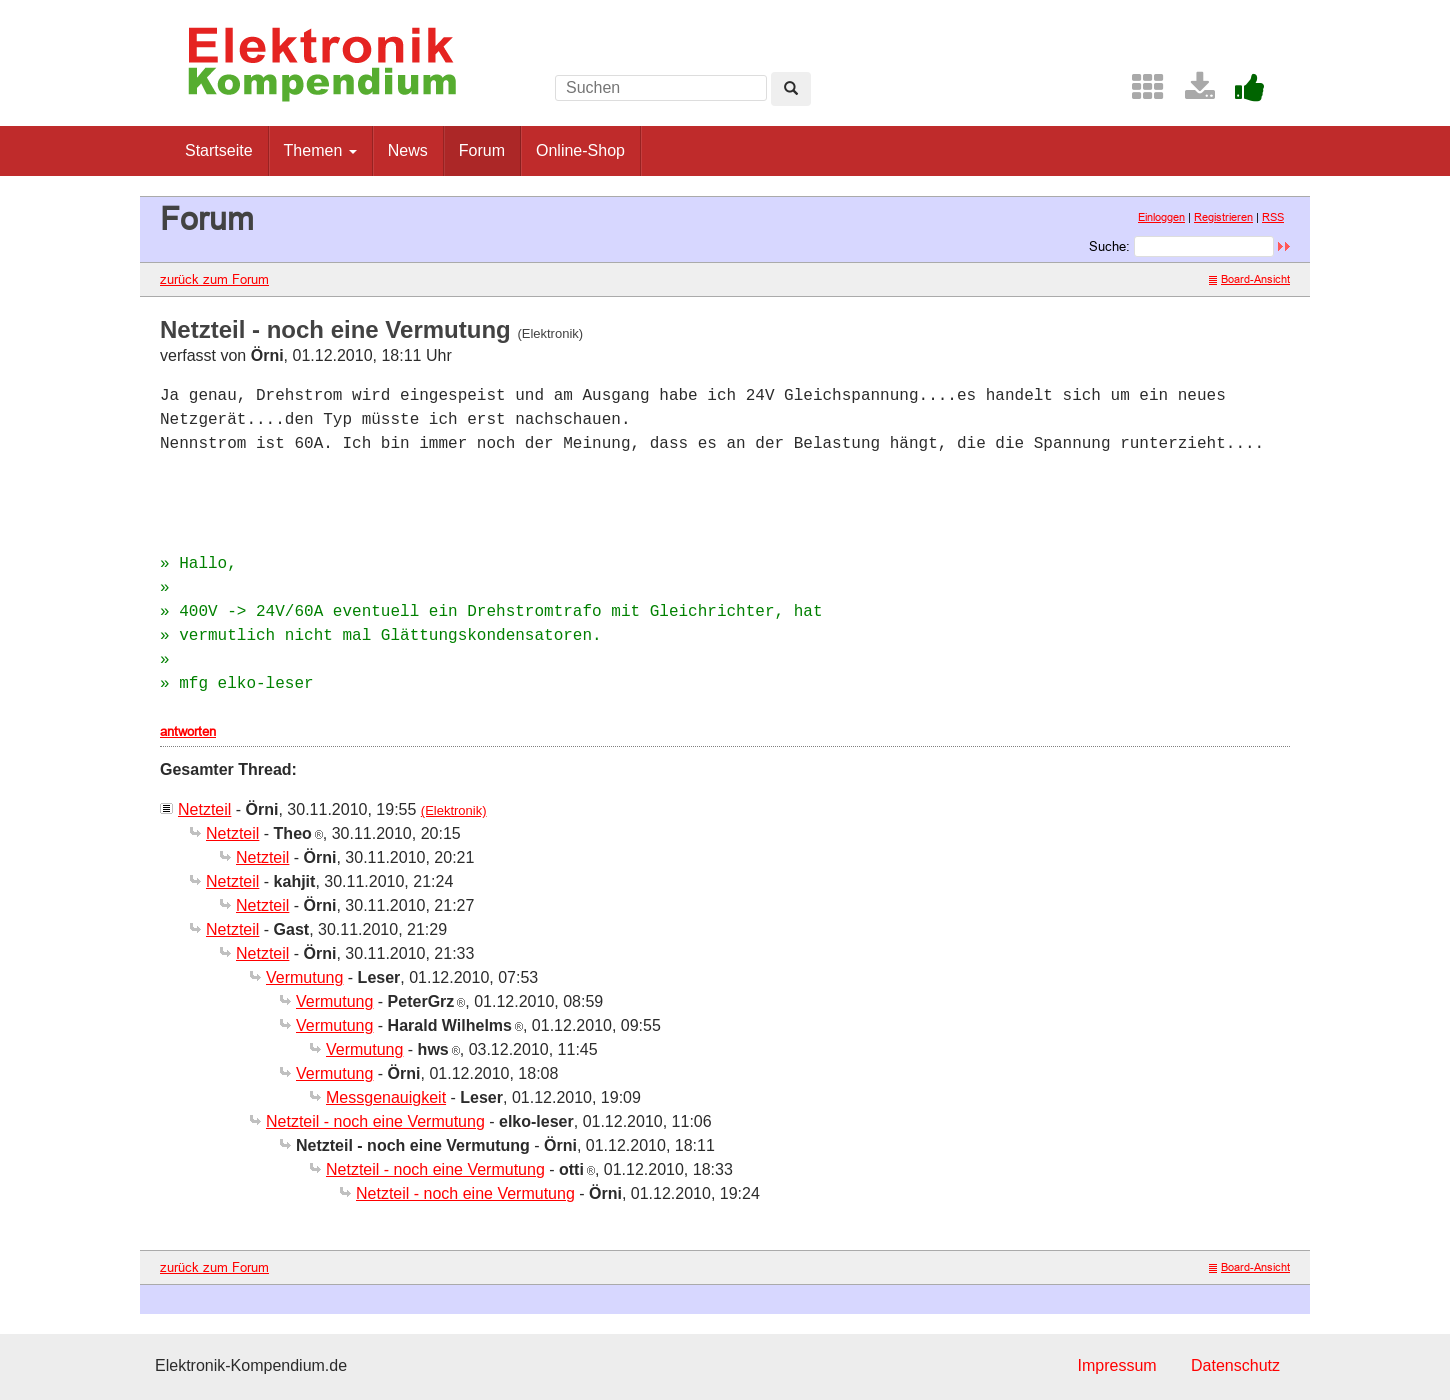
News (408, 150)
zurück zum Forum (214, 279)
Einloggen (1161, 217)
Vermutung (304, 977)
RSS (1273, 217)
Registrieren (1223, 217)
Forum (482, 150)
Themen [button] (320, 150)
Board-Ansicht (1249, 279)
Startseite (219, 150)
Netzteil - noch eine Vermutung (375, 1121)
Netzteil (204, 809)
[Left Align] (791, 89)
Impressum (1116, 1365)
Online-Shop (580, 150)
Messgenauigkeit (386, 1097)
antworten (188, 731)
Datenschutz (1235, 1365)
